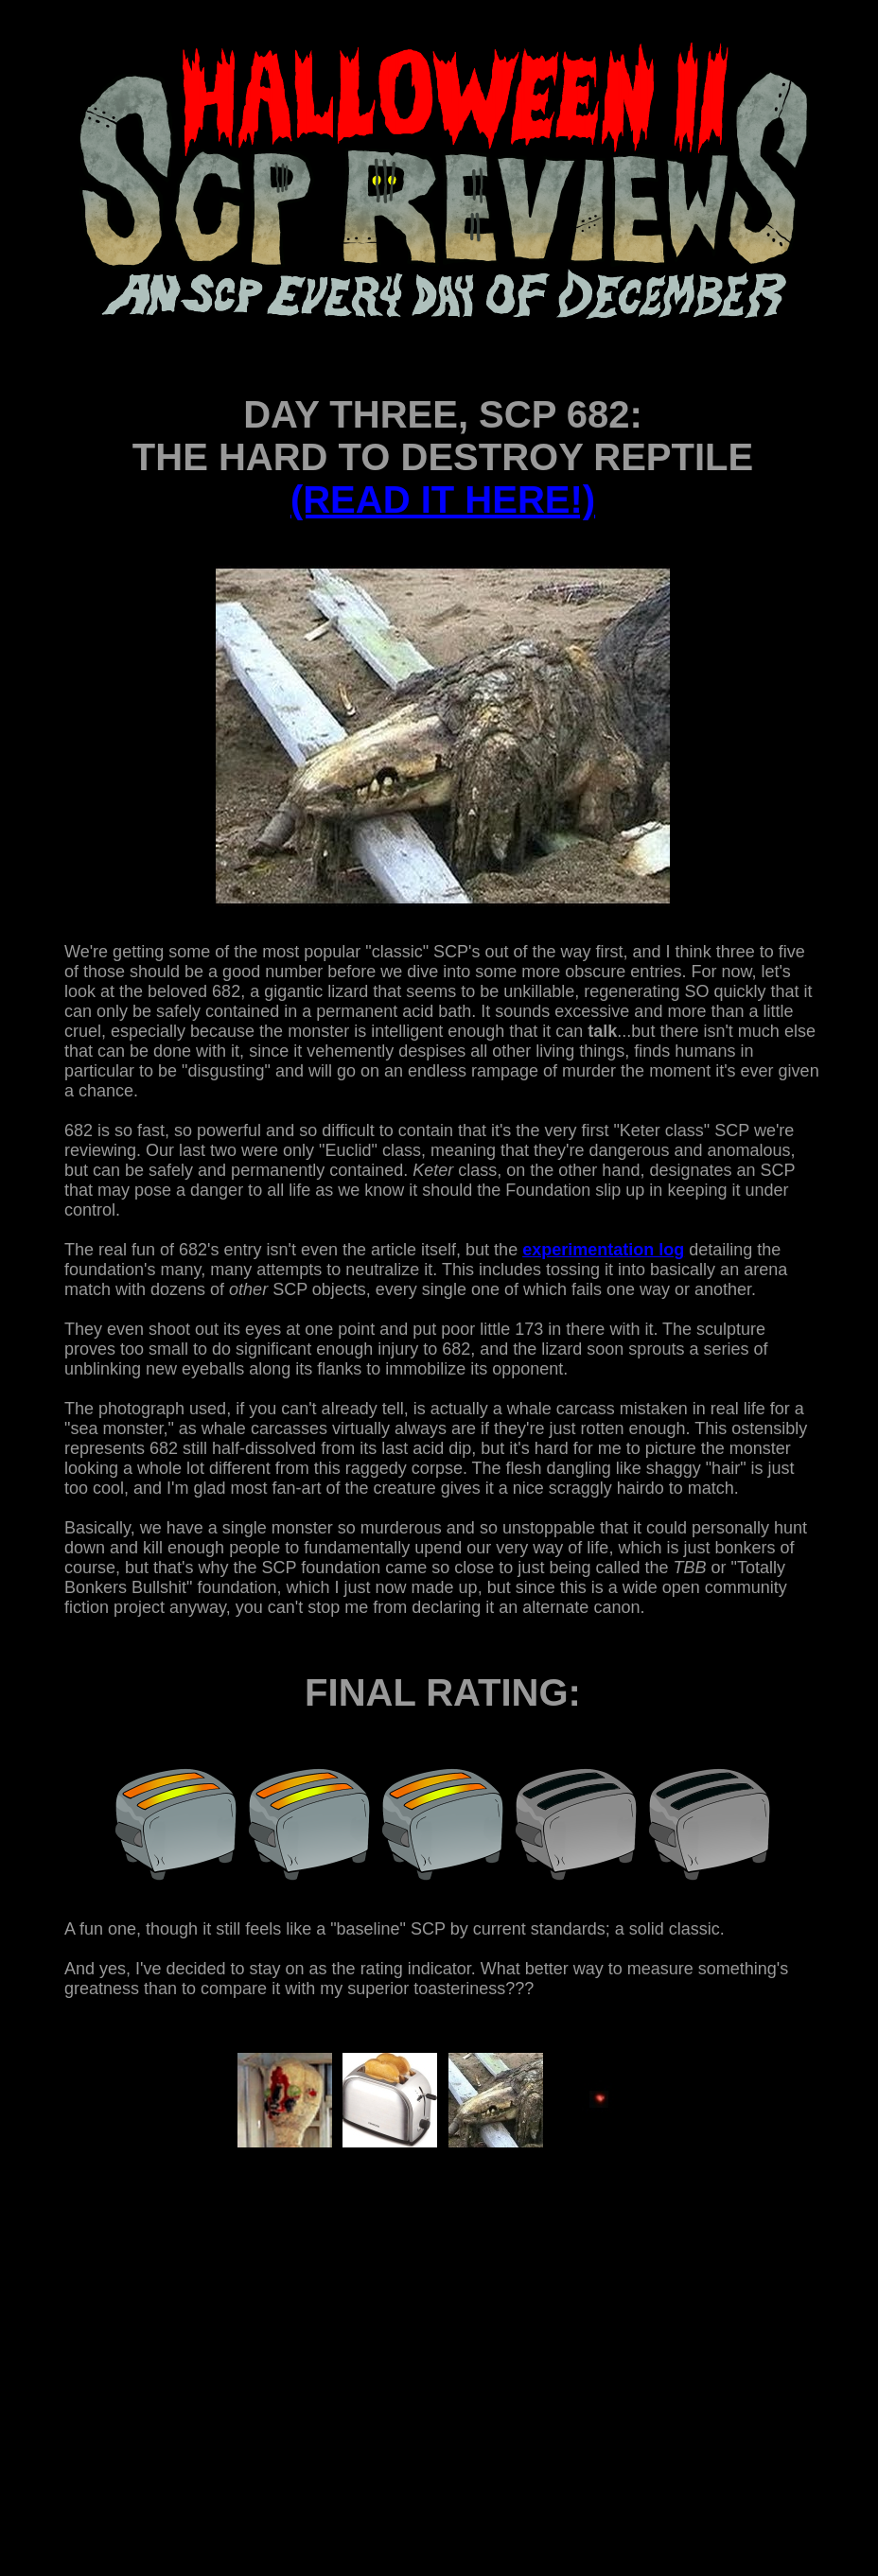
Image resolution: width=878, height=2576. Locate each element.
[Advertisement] (400, 2358)
